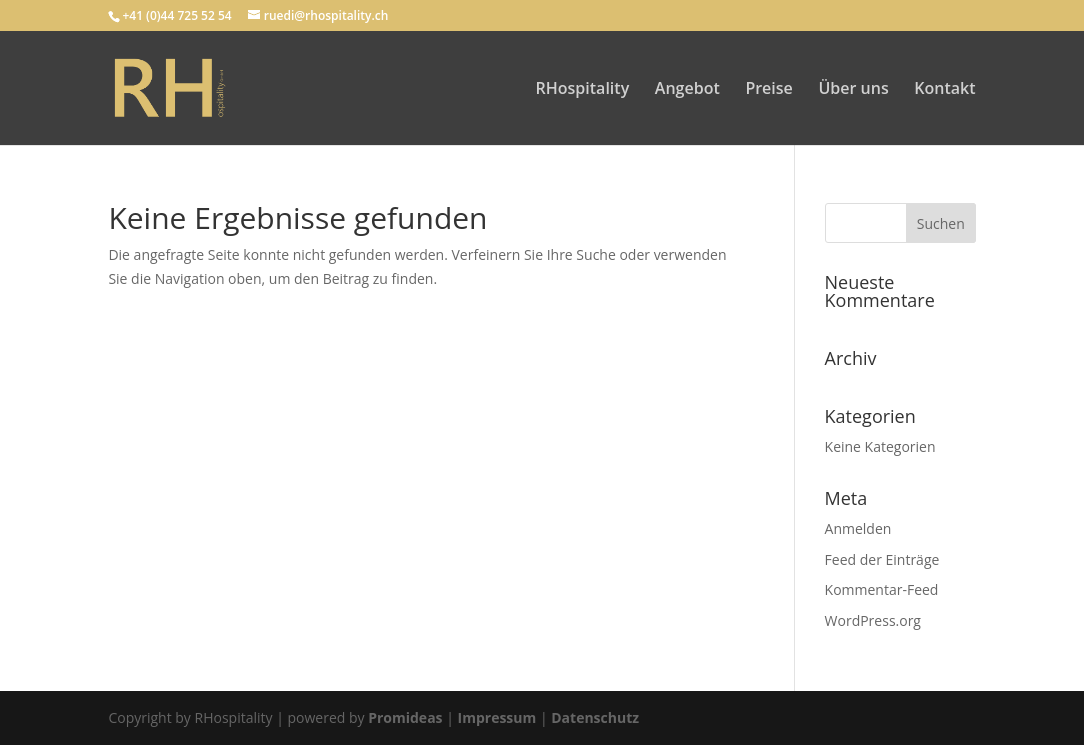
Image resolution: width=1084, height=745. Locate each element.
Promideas (405, 717)
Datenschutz (595, 717)
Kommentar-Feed (882, 589)
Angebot (687, 90)
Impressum (497, 717)
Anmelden (858, 528)
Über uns (853, 90)
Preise (768, 90)
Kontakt (944, 90)
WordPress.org (873, 620)
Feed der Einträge (882, 559)
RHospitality (583, 90)
